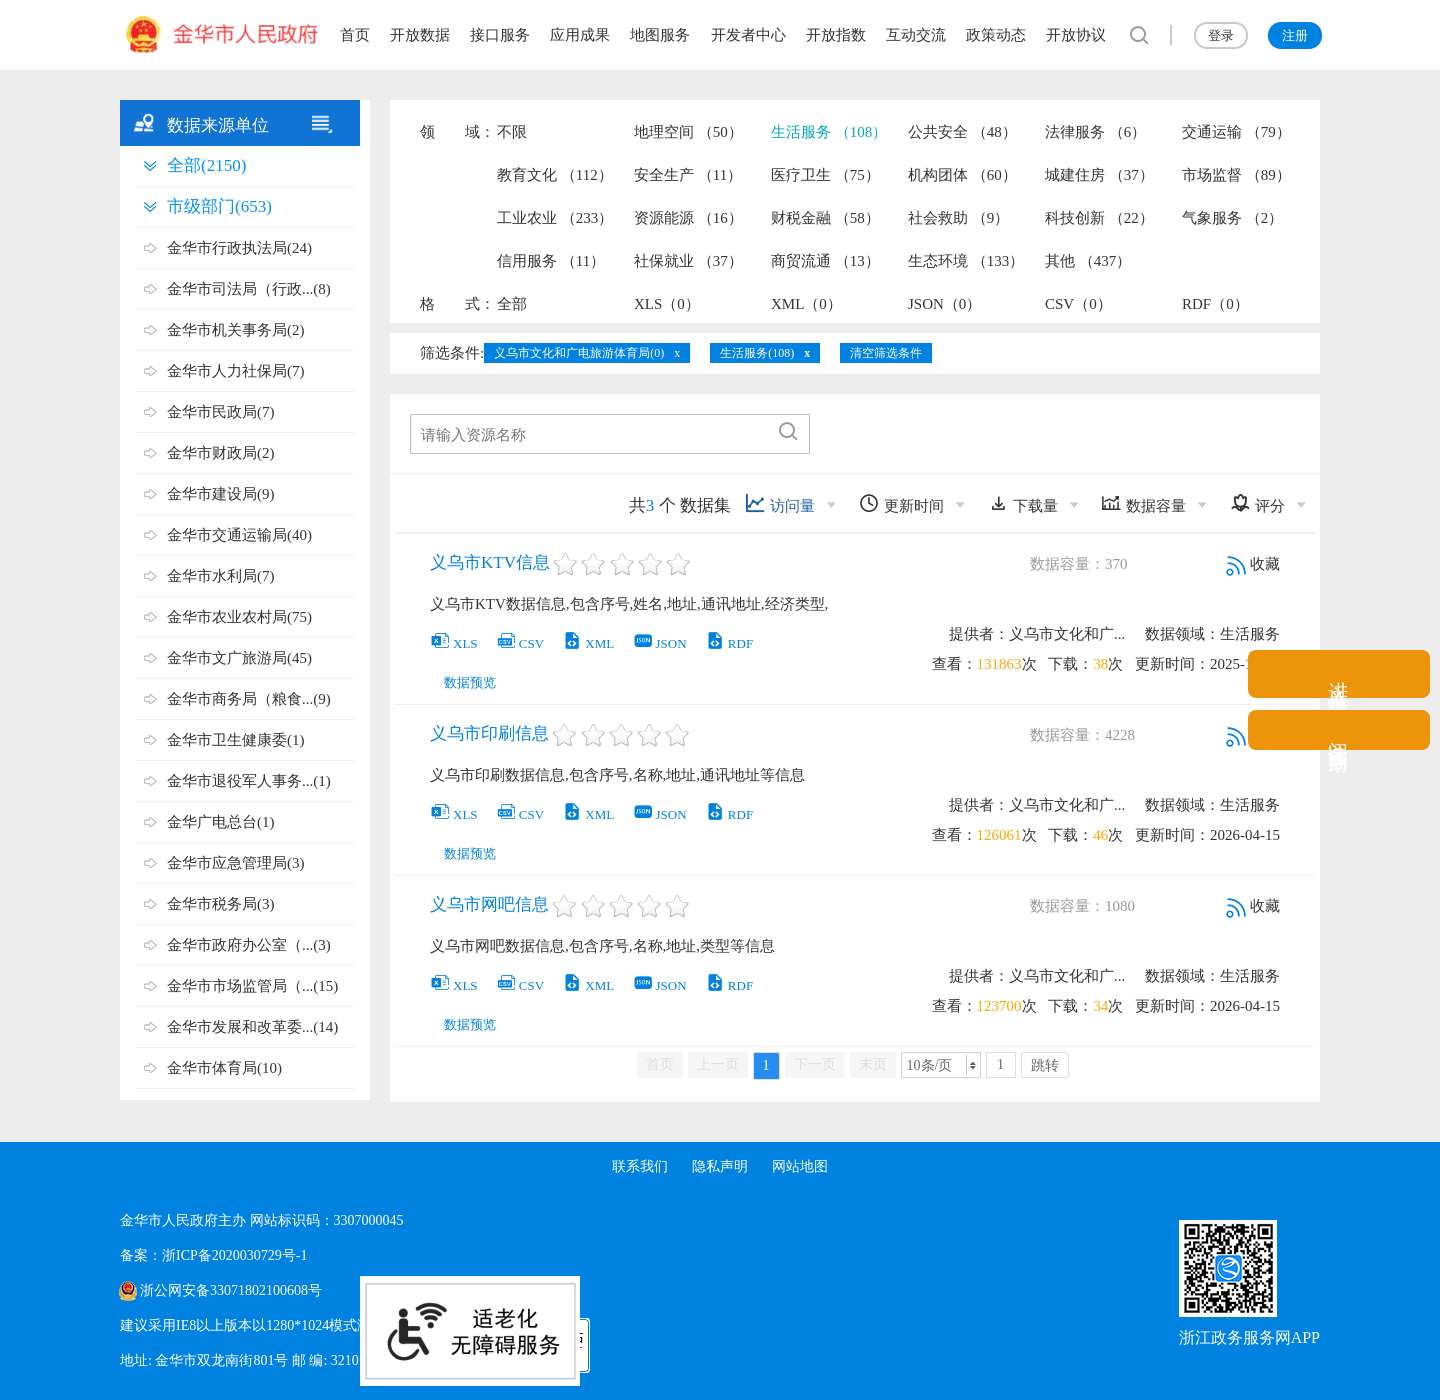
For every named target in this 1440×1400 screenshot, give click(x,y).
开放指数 (836, 35)
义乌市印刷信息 (489, 733)
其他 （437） (1088, 261)
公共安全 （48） (962, 132)
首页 (355, 35)
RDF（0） (1215, 304)
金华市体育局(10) (224, 1068)
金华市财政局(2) (221, 453)
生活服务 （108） (829, 132)
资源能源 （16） (688, 218)
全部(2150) (206, 165)
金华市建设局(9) (221, 494)
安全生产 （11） (688, 175)
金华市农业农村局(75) (239, 617)
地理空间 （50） (688, 132)
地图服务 (660, 35)
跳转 (1045, 1065)
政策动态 (996, 35)
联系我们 (640, 1166)
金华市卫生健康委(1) (236, 740)
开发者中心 (748, 35)
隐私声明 (720, 1166)
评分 (1257, 503)
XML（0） (806, 304)
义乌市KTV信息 (490, 562)
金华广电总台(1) (221, 822)
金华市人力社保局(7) (236, 371)
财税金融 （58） (825, 218)
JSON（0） (944, 304)
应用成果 (580, 35)
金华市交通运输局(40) (239, 535)
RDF (729, 643)
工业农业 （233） (555, 218)
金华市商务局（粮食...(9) (249, 699)
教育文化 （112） (555, 175)
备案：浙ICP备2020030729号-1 (213, 1255)
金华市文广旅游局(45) (239, 658)
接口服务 (500, 35)
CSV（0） (1078, 304)
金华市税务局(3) (221, 904)
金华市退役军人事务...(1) (249, 781)
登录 (1221, 35)
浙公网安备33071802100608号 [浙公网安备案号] (231, 1290)
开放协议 (1076, 35)
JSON (660, 643)
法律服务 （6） (1095, 132)
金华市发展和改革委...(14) (252, 1027)
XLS (454, 643)
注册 (1295, 35)
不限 (512, 132)
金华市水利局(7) (221, 576)
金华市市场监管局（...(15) (252, 986)
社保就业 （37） (688, 261)
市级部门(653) (219, 206)
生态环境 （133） (966, 261)
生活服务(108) (757, 353)
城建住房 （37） (1099, 175)
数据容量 (1143, 503)
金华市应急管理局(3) (236, 863)
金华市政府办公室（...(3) (249, 945)
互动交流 (916, 35)
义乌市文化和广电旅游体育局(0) (579, 353)
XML (588, 643)
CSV (520, 643)
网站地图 (800, 1166)
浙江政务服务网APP (1249, 1337)
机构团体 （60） (962, 175)
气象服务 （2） (1232, 218)
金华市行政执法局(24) (239, 248)
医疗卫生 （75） (825, 175)
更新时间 (901, 503)
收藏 (1253, 564)
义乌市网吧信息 (489, 904)
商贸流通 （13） (825, 261)
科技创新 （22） (1099, 218)
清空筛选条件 (886, 353)
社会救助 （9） (958, 218)
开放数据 (420, 35)
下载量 (1023, 503)
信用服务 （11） (551, 261)
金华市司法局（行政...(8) (249, 289)
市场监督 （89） (1236, 175)
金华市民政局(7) (221, 412)
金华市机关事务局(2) (236, 330)
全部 (512, 304)
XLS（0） (667, 304)
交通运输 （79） (1236, 132)
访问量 (780, 503)
